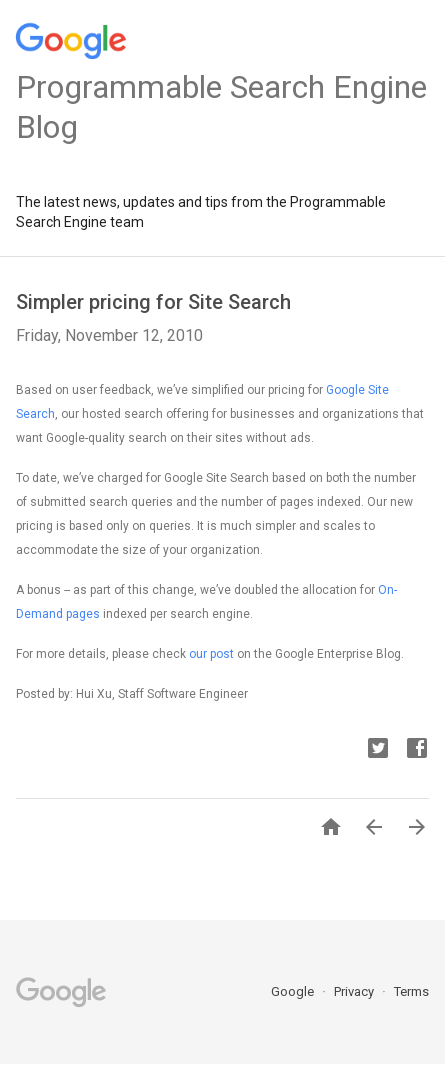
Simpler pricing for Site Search (153, 302)
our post (211, 654)
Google (294, 991)
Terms (411, 991)
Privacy (355, 991)
